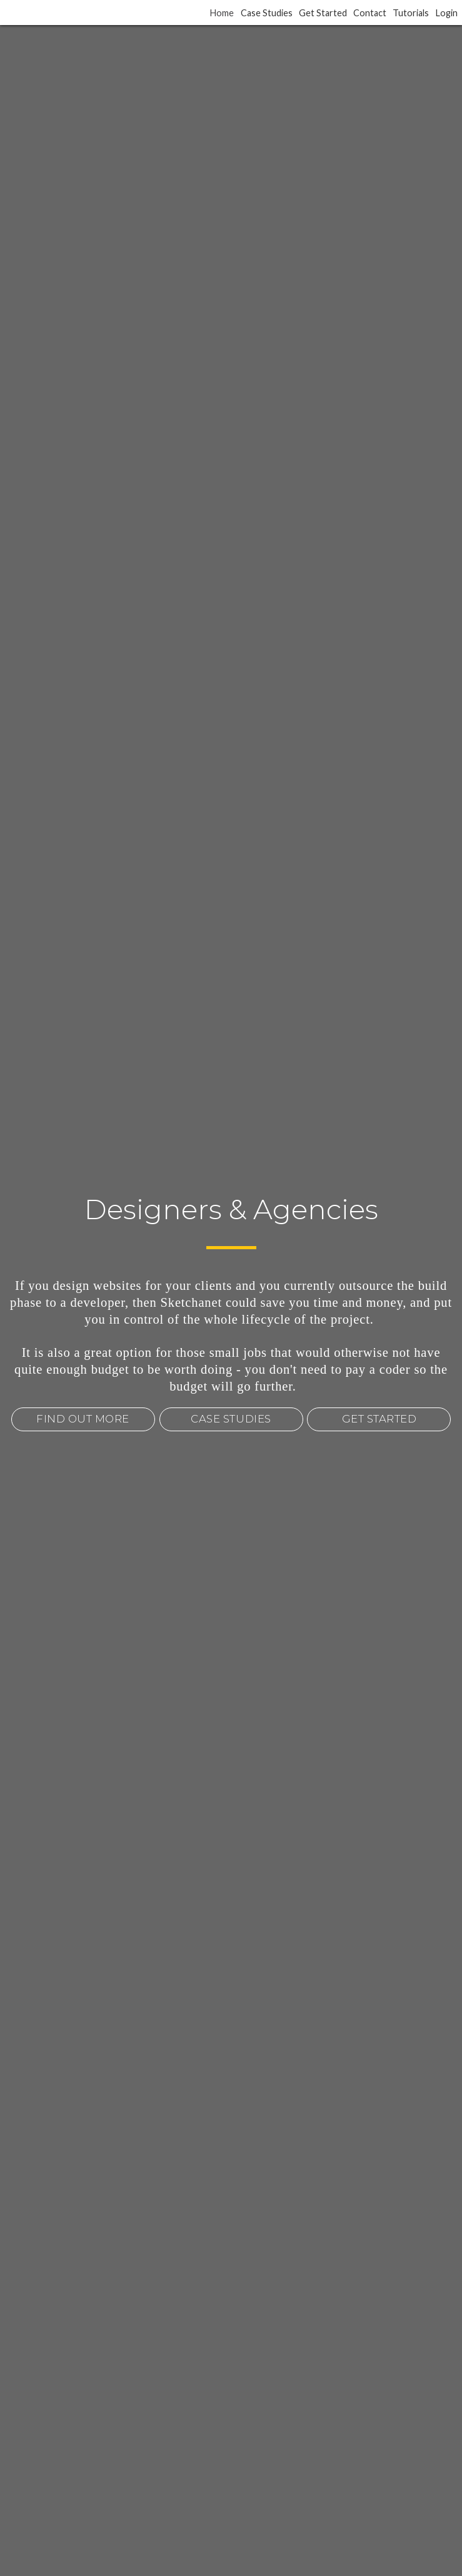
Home (222, 12)
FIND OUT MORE (82, 1418)
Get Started (323, 12)
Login (447, 12)
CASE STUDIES (231, 1418)
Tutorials (411, 12)
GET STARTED (379, 1418)
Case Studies (267, 12)
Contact (369, 12)
